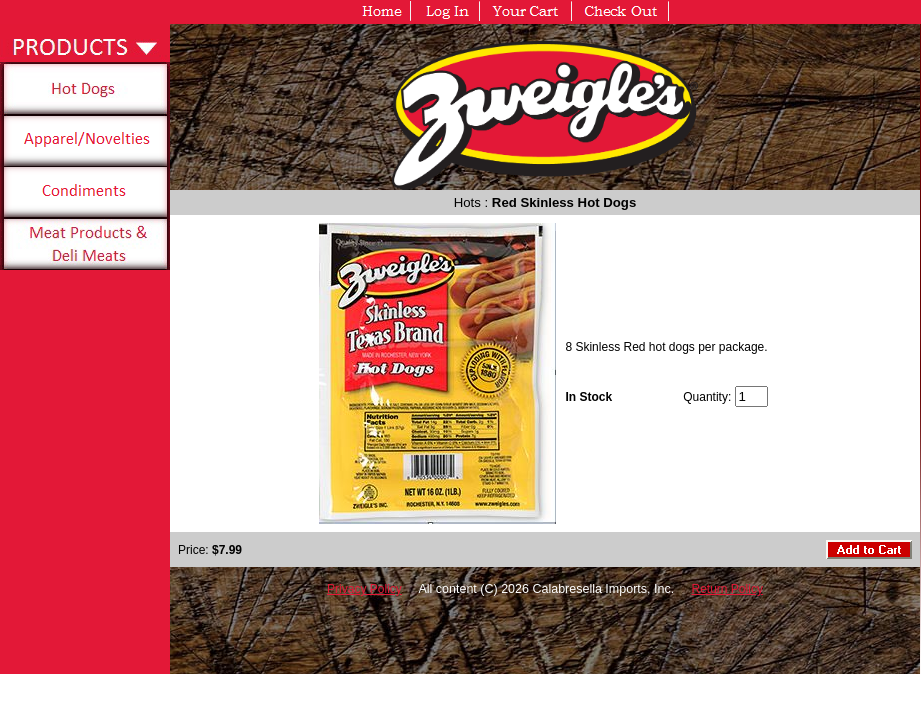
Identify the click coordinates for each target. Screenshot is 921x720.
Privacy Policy (364, 589)
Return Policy (727, 589)
